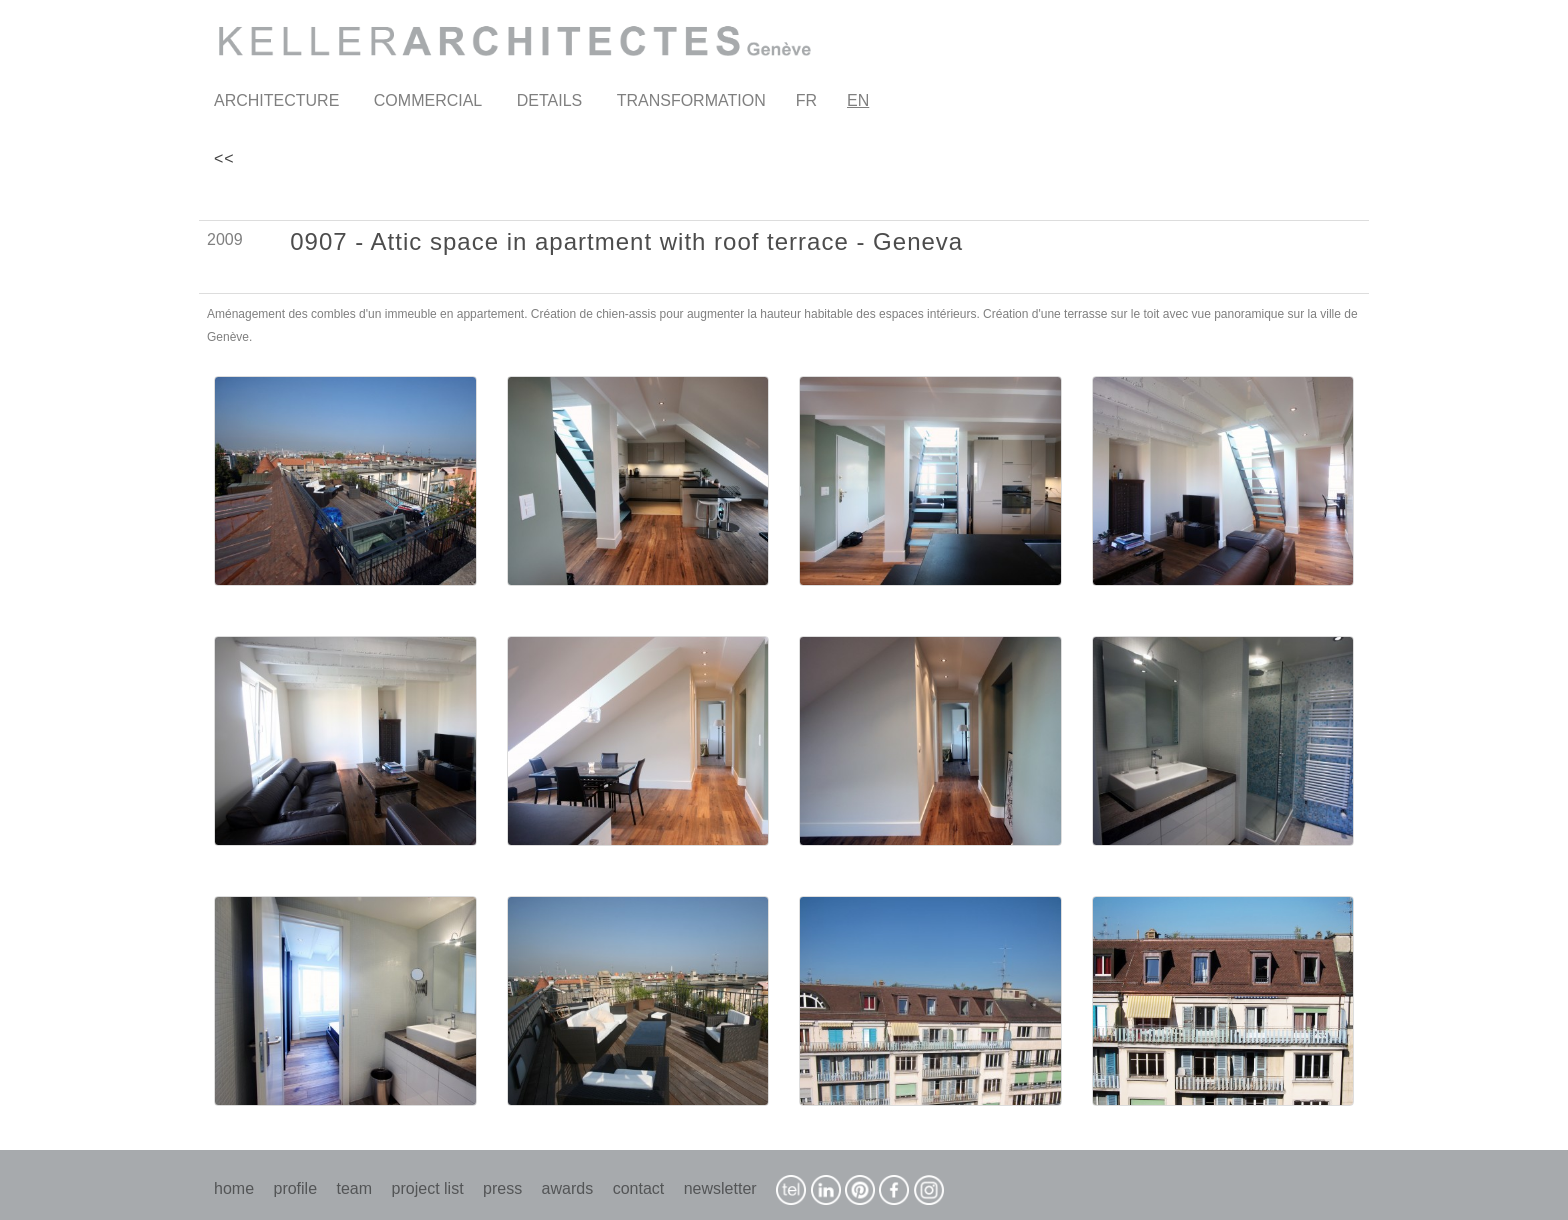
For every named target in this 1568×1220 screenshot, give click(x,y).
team (355, 1188)
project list (428, 1188)
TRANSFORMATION (691, 100)
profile (295, 1188)
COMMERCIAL (428, 100)
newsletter (720, 1188)
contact (639, 1188)
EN (858, 100)
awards (568, 1188)
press (502, 1188)
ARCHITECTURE (276, 100)
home (234, 1188)
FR (806, 100)
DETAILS (550, 100)
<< (224, 158)
